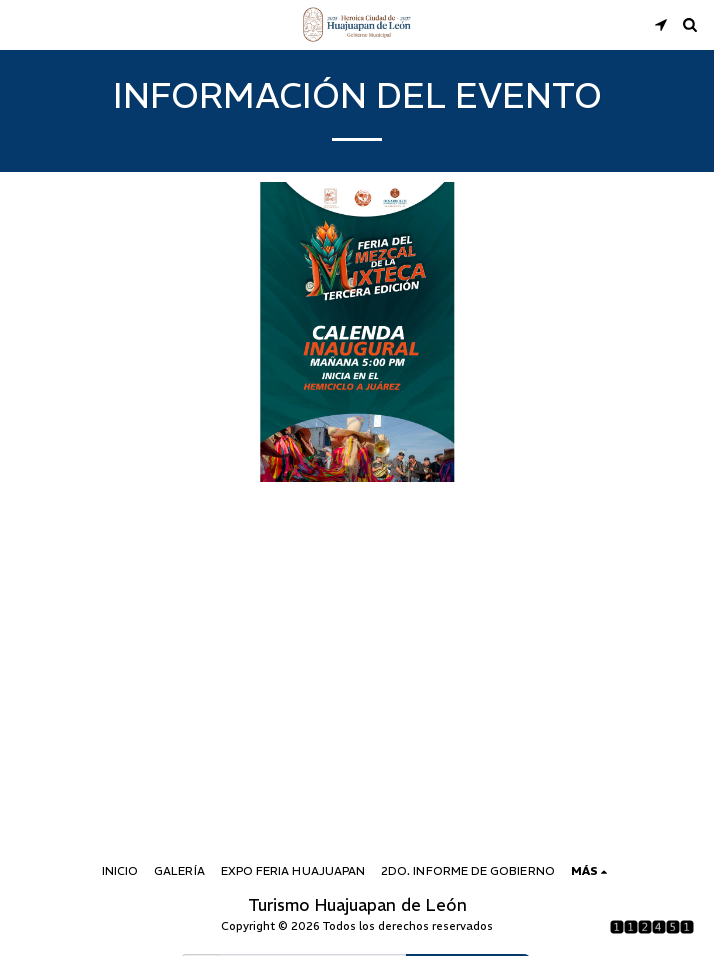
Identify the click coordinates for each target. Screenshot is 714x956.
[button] (22, 23)
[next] (684, 332)
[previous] (30, 332)
